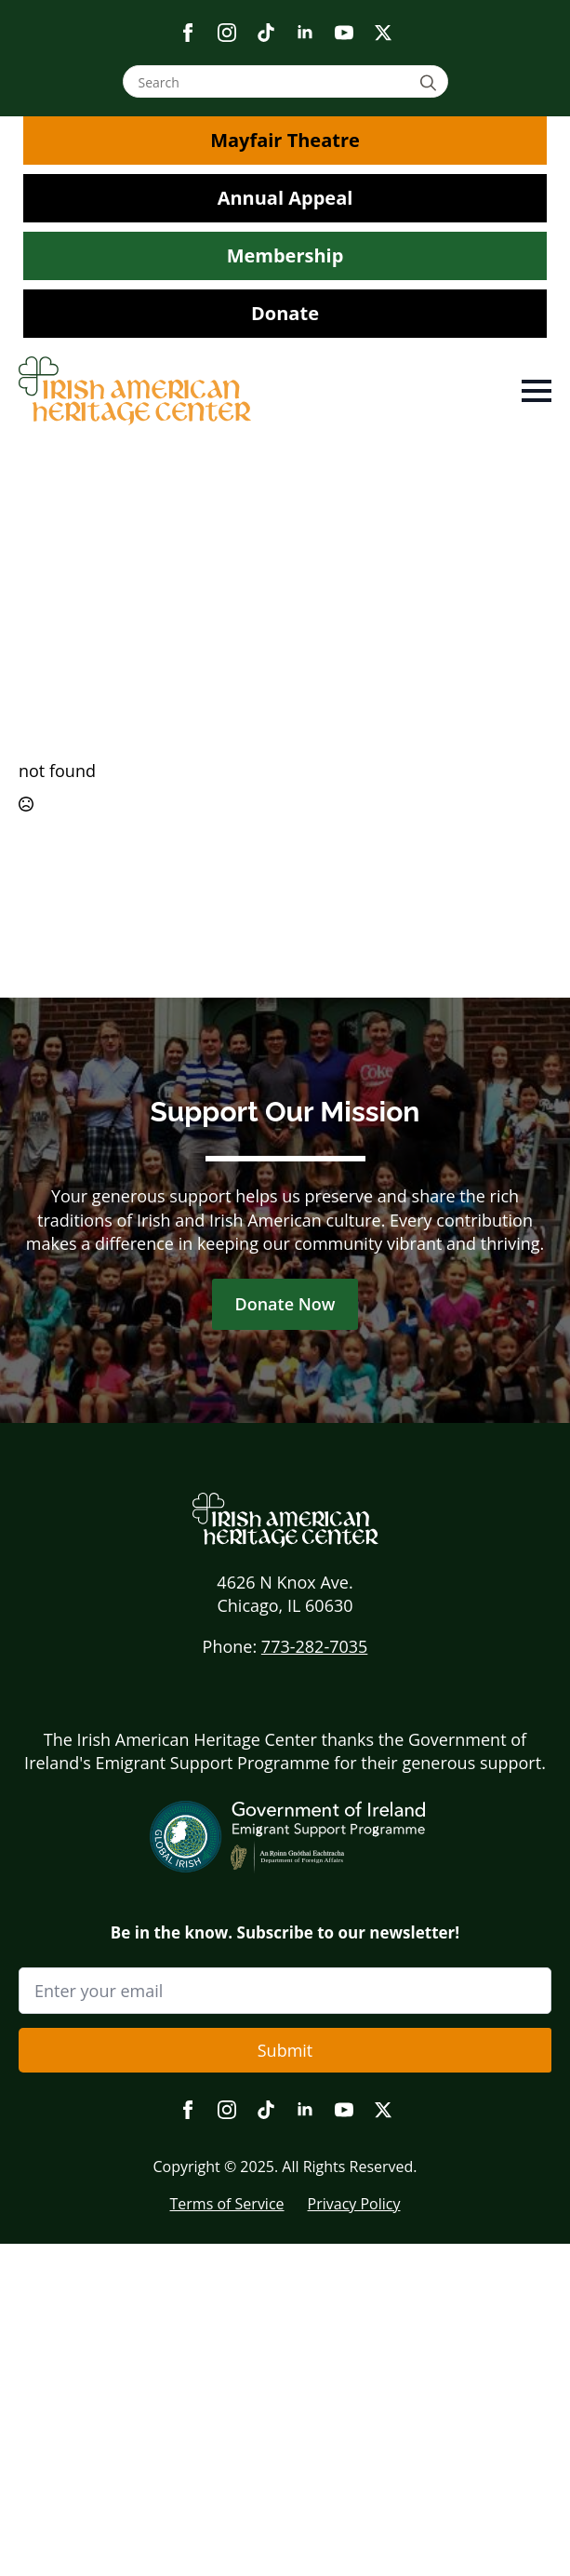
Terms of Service (226, 2203)
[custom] (266, 33)
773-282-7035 (314, 1646)
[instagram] (227, 33)
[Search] (431, 82)
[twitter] (383, 33)
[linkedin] (305, 33)
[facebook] (188, 33)
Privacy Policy (354, 2203)
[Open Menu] (536, 391)
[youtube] (344, 33)
